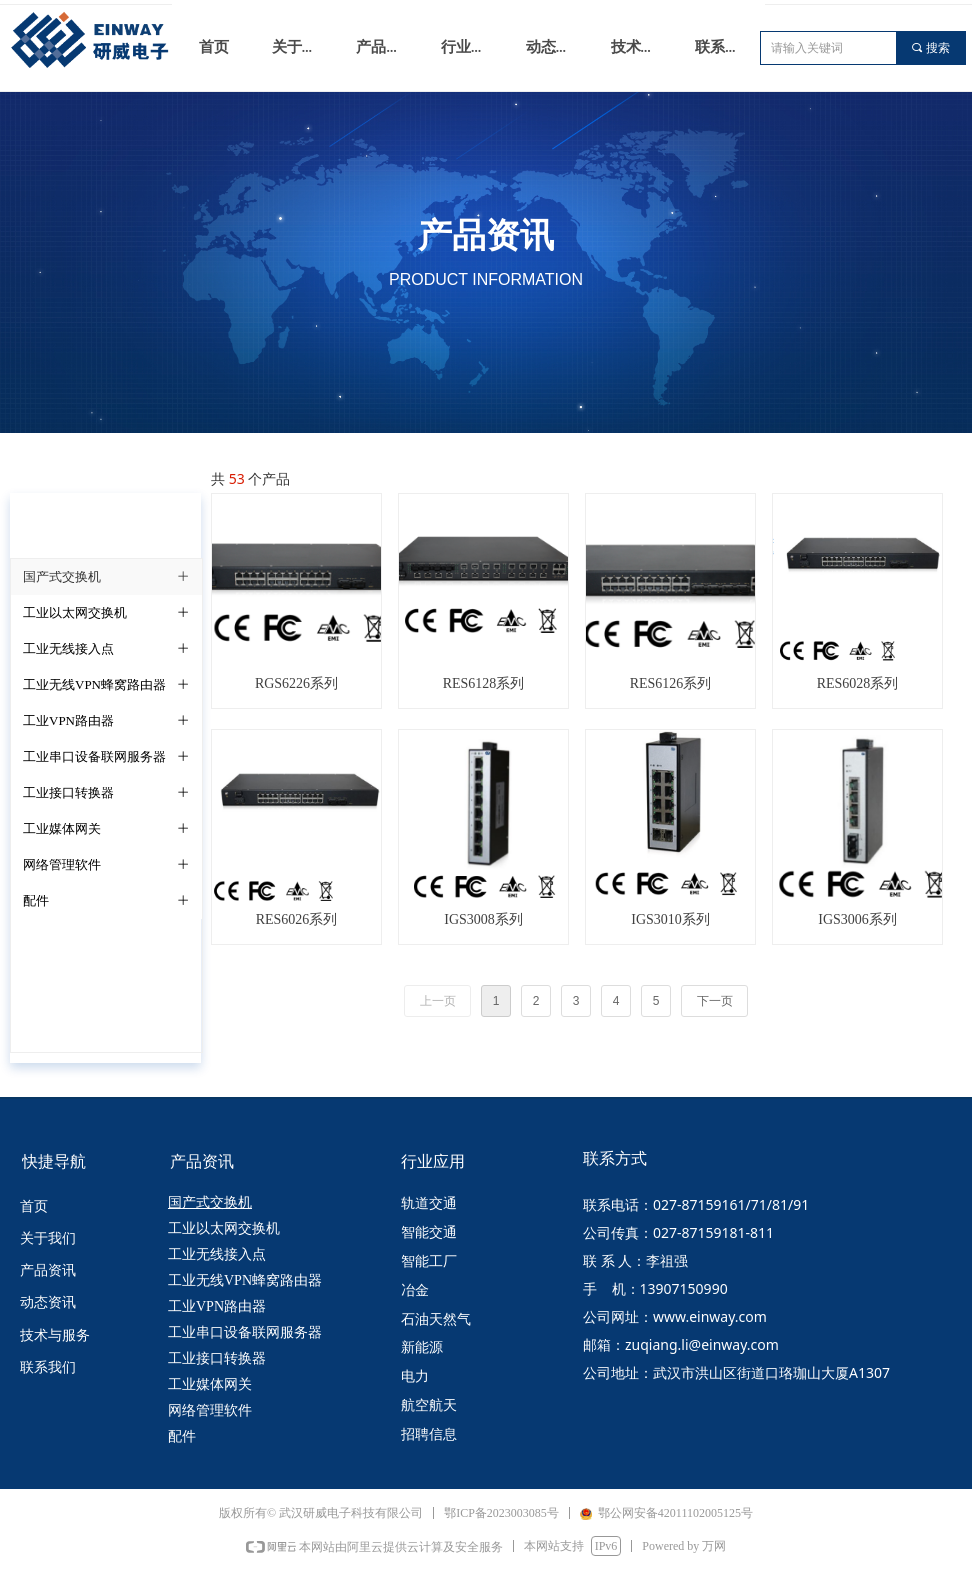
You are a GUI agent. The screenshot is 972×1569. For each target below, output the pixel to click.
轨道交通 (429, 1203)
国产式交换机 (210, 1202)
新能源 (422, 1347)
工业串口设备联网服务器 (245, 1332)
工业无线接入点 (217, 1254)
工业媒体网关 (210, 1384)
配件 (182, 1436)
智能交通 (429, 1232)
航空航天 (429, 1405)
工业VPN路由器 (217, 1306)
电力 (415, 1376)
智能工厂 (429, 1261)
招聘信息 (429, 1434)
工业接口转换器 (217, 1358)
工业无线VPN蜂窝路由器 (245, 1280)
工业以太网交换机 (224, 1228)
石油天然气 (436, 1319)
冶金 (415, 1290)
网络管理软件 (210, 1410)
